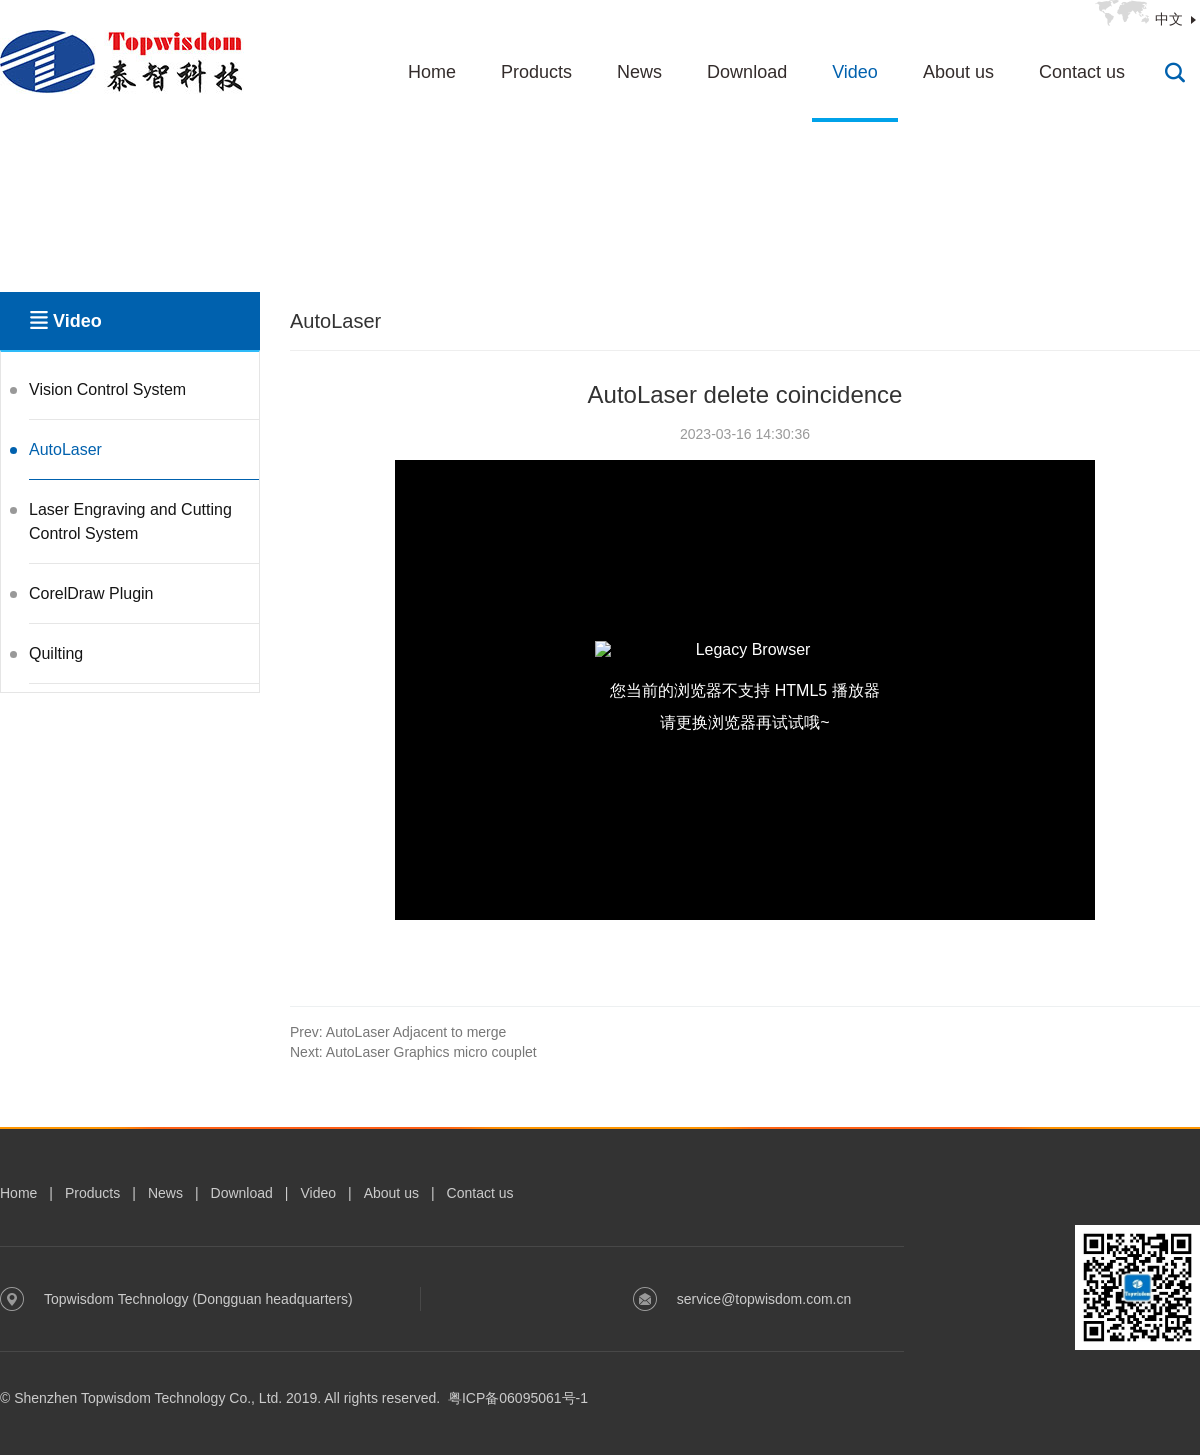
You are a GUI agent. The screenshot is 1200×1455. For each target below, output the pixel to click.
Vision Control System (107, 389)
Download (747, 72)
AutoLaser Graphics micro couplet (413, 1052)
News (639, 72)
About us (958, 72)
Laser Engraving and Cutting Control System (130, 521)
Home (432, 72)
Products (536, 72)
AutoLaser (65, 449)
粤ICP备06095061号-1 (518, 1398)
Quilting (56, 653)
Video (855, 72)
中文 (1169, 19)
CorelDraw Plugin (91, 593)
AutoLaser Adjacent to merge (398, 1032)
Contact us (1082, 72)
